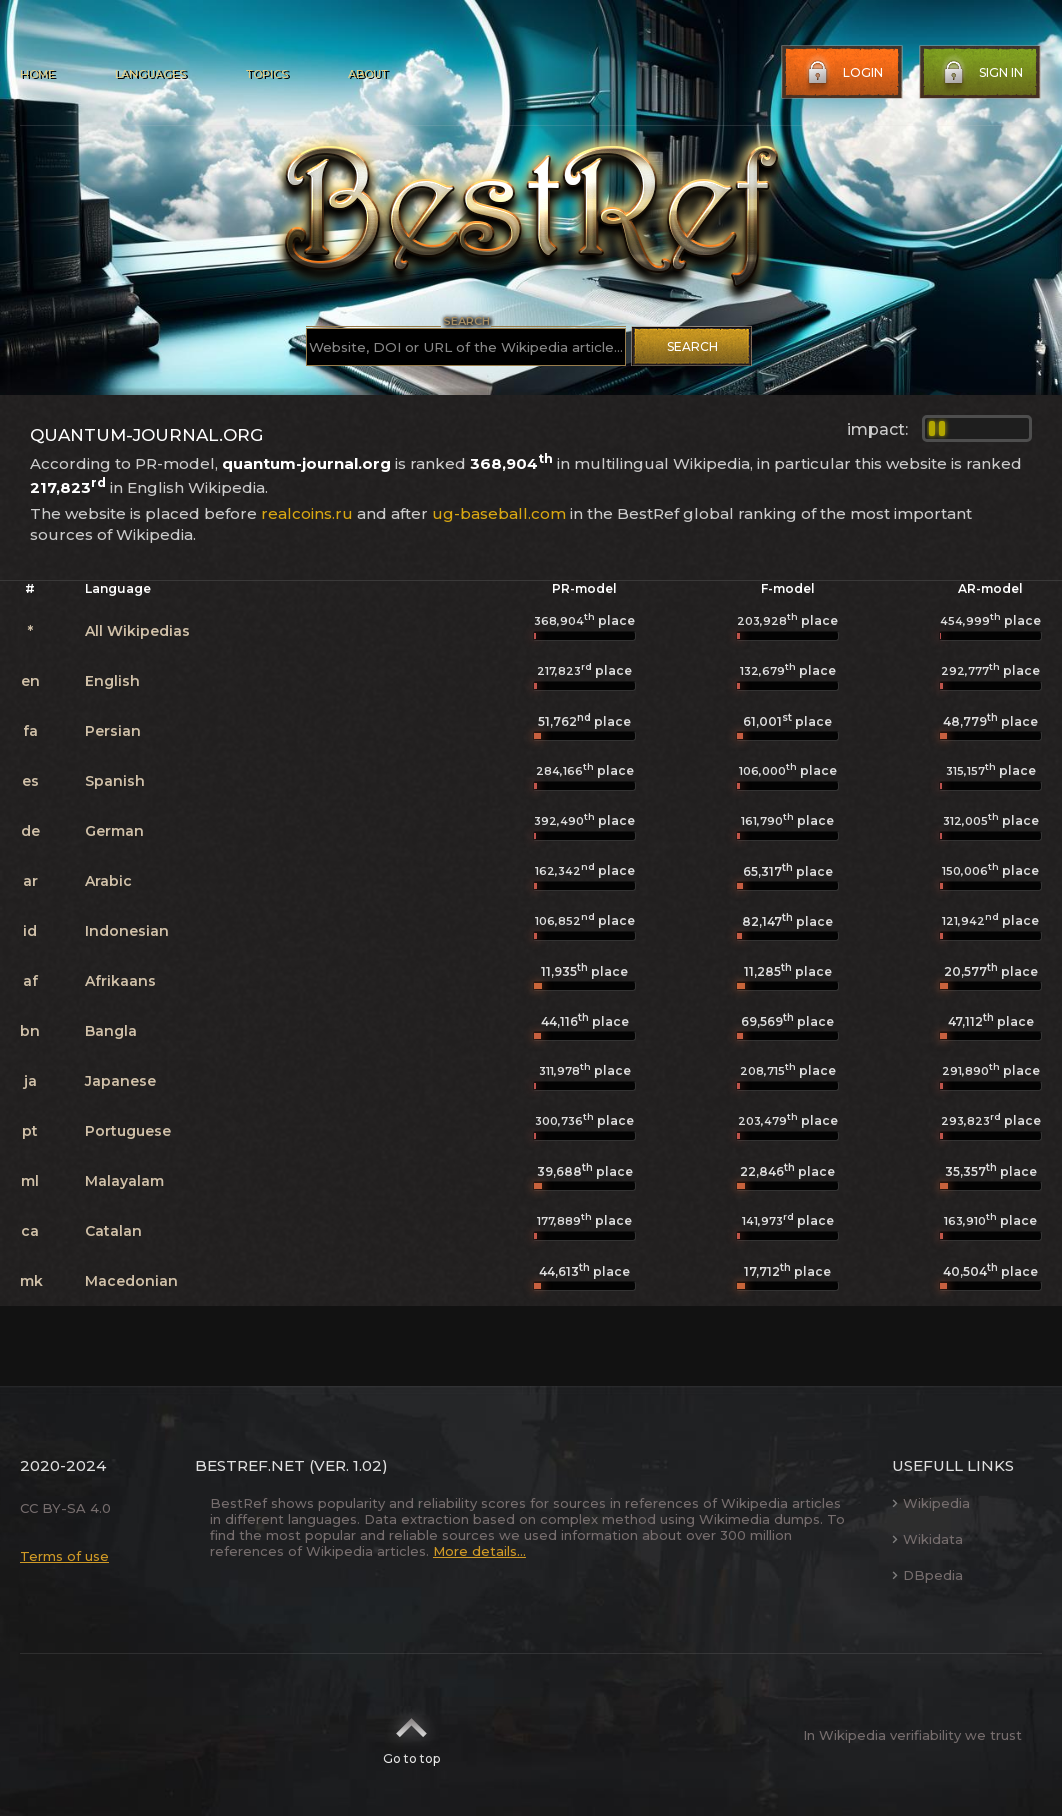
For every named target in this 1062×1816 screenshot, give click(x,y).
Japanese (120, 1081)
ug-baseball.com (499, 513)
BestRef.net (250, 1465)
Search (692, 346)
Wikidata (927, 1539)
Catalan (113, 1231)
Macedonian (131, 1281)
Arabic (108, 881)
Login (843, 73)
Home (37, 74)
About (368, 74)
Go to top (411, 1735)
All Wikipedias (137, 631)
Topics (267, 74)
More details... (479, 1551)
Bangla (111, 1031)
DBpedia (927, 1575)
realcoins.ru (307, 513)
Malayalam (124, 1181)
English (112, 681)
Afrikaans (120, 981)
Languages (150, 74)
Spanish (115, 781)
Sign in (981, 73)
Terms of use (64, 1556)
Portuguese (128, 1131)
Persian (113, 731)
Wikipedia (931, 1503)
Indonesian (127, 931)
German (114, 831)
